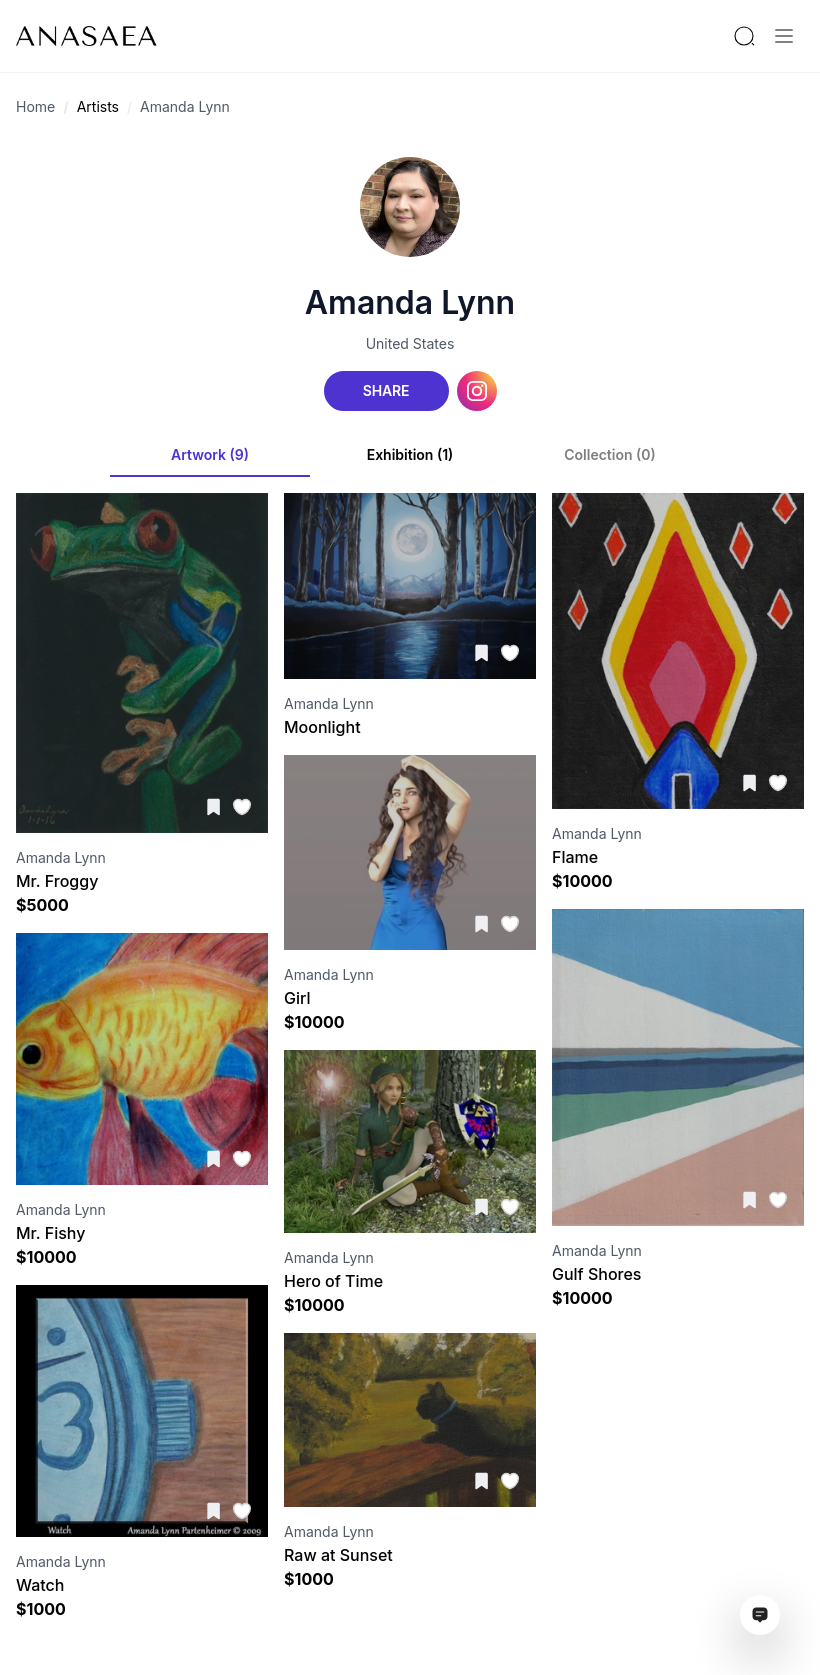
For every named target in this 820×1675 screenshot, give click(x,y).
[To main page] (86, 36)
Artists (98, 106)
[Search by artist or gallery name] (744, 36)
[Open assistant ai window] (760, 1615)
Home (35, 106)
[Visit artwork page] (142, 663)
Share (386, 390)
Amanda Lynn (185, 106)
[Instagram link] (477, 391)
